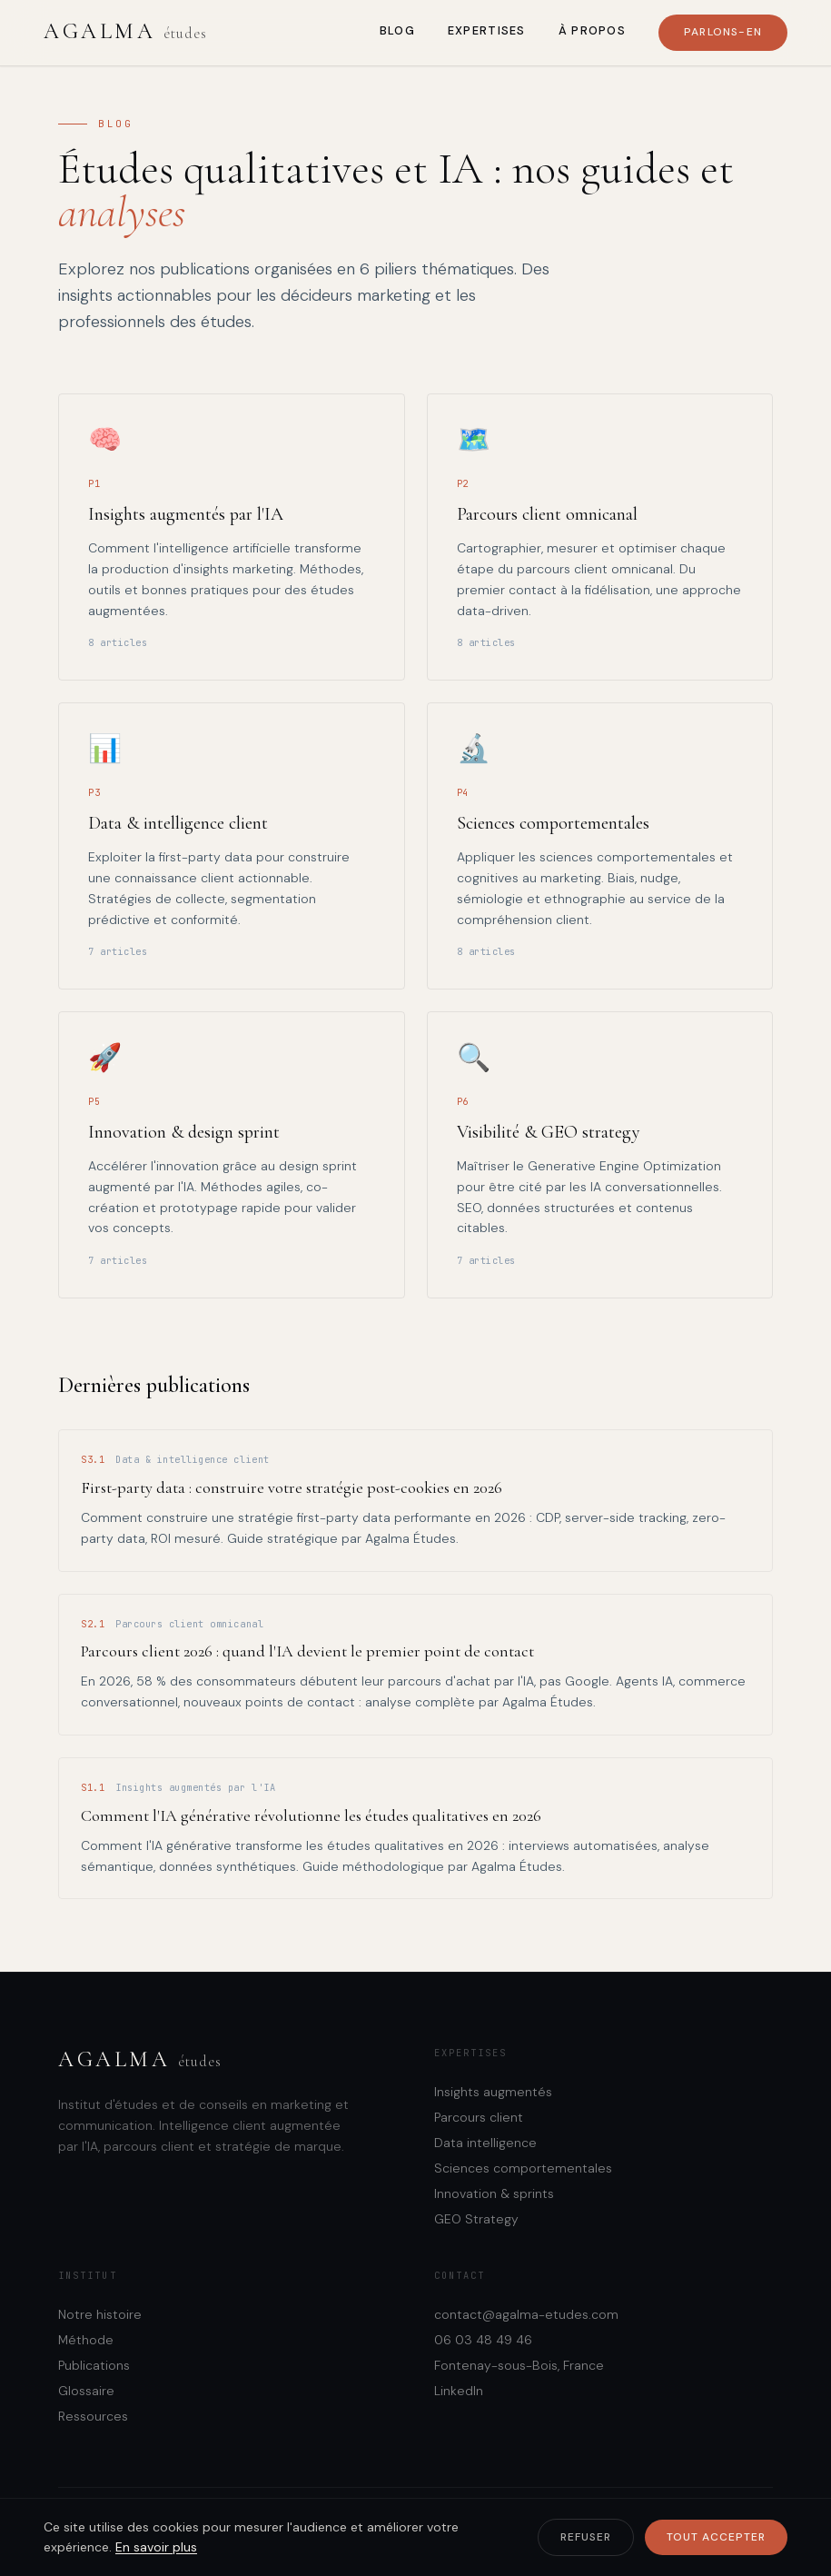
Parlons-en (723, 32)
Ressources (93, 2416)
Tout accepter (716, 2537)
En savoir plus (156, 2547)
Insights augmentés (493, 2092)
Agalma (125, 31)
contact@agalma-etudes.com (526, 2314)
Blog (397, 30)
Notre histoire (100, 2314)
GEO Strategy (476, 2219)
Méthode (86, 2340)
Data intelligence (485, 2142)
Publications (94, 2365)
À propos (592, 30)
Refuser (585, 2537)
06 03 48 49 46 (483, 2340)
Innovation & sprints (494, 2193)
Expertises (487, 30)
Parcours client (478, 2117)
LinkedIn (458, 2390)
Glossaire (86, 2390)
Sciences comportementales (523, 2168)
